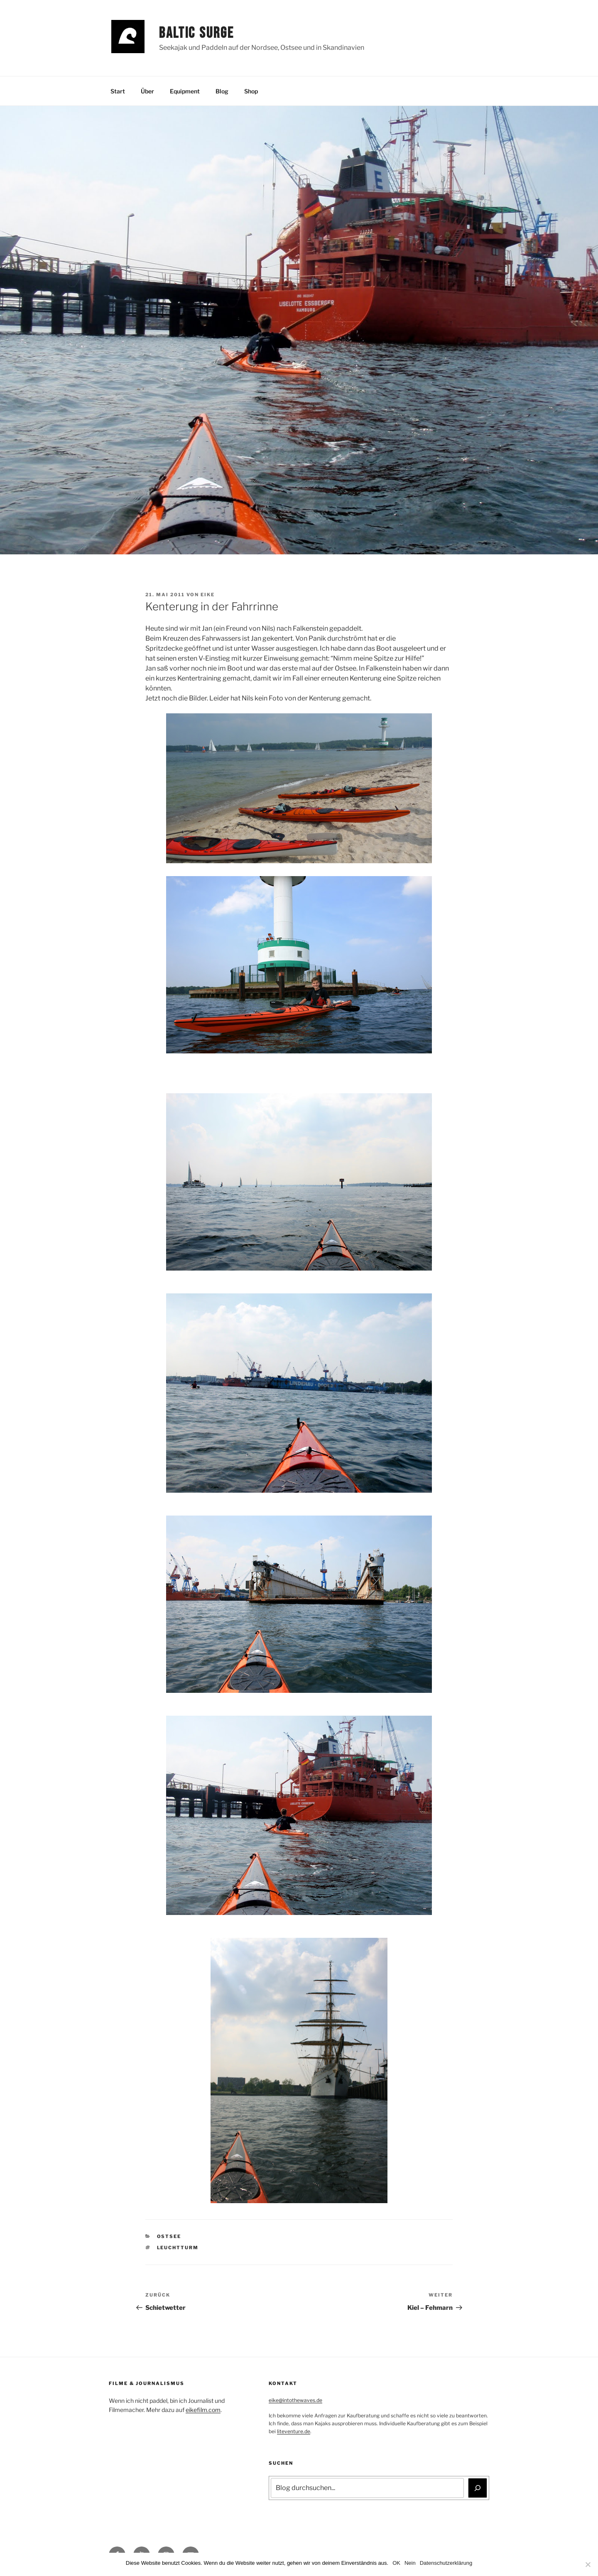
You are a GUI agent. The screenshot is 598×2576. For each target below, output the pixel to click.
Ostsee (169, 2236)
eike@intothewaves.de (295, 2400)
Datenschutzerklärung (446, 2563)
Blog (222, 91)
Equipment (185, 91)
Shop (251, 91)
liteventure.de (293, 2431)
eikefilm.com (203, 2409)
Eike (208, 594)
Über (147, 91)
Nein (410, 2563)
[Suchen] (477, 2488)
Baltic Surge (196, 33)
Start (117, 91)
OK (396, 2563)
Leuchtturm (178, 2247)
